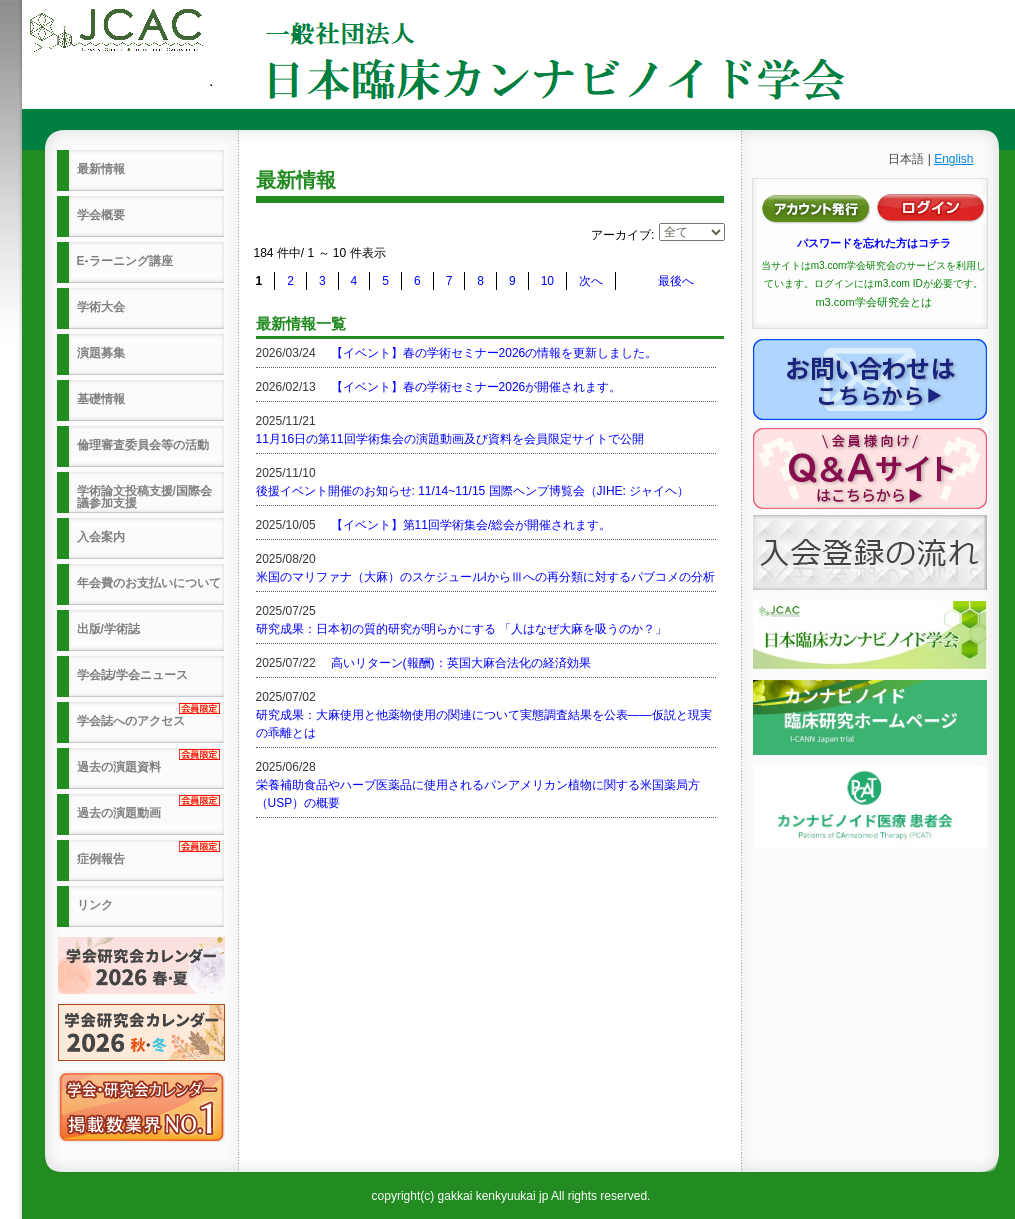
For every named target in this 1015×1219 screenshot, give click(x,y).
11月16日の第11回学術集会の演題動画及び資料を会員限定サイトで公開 (450, 439)
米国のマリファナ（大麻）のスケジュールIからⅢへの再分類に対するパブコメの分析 (485, 577)
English (953, 159)
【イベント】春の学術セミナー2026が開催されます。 (476, 387)
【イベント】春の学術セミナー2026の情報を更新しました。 (494, 353)
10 (547, 281)
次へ (591, 281)
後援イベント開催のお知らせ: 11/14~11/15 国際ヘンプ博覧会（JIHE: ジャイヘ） (473, 491)
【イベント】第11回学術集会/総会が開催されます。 (471, 525)
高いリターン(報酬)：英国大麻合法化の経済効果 (461, 663)
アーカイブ (621, 235)
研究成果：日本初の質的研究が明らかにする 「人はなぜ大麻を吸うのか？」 (461, 629)
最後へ (676, 281)
